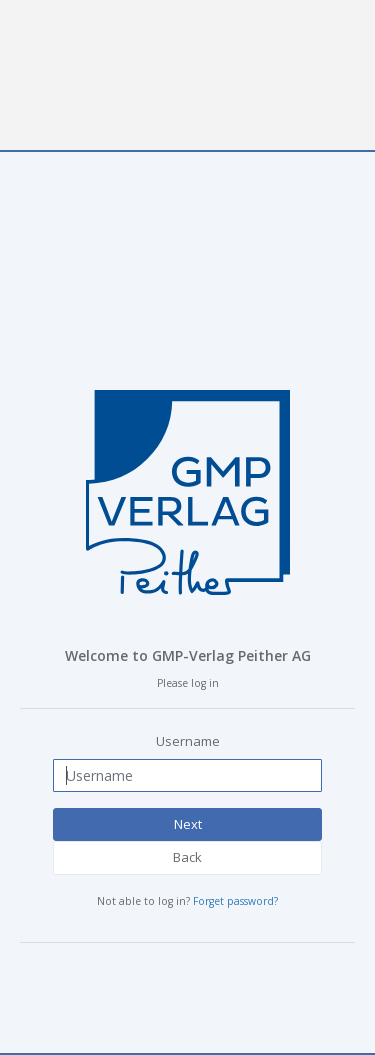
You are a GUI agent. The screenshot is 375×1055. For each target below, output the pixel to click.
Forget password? (235, 901)
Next (188, 824)
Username (188, 741)
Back (187, 857)
